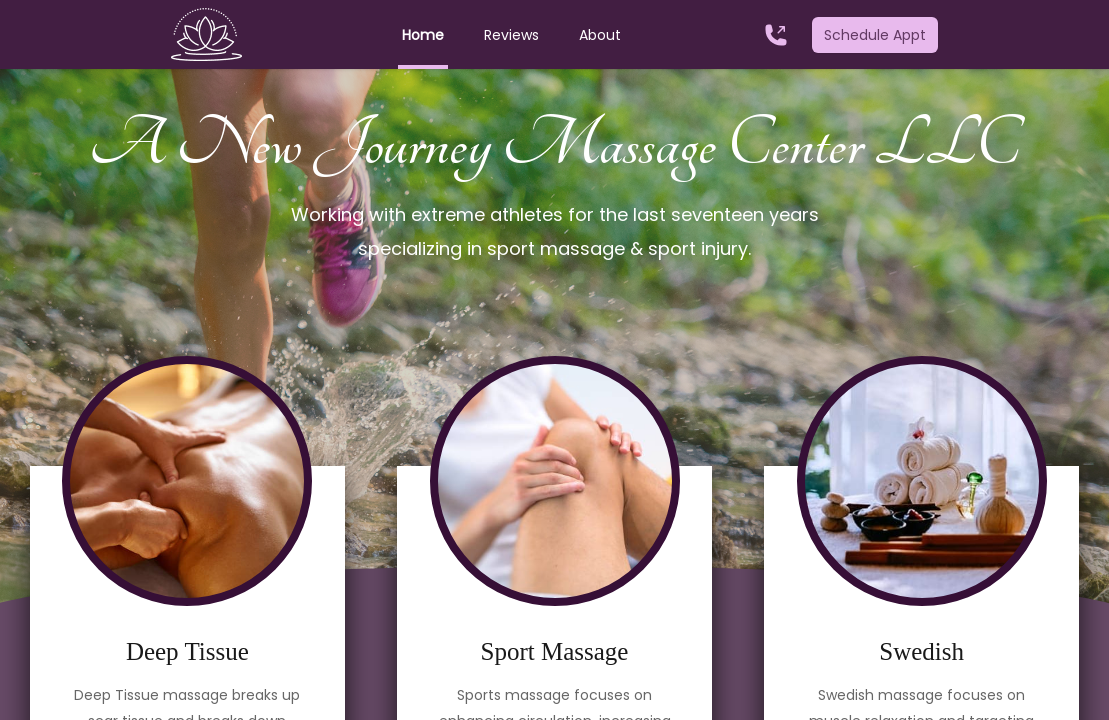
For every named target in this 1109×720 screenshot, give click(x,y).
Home (423, 35)
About (600, 35)
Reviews (511, 35)
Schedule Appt (875, 35)
